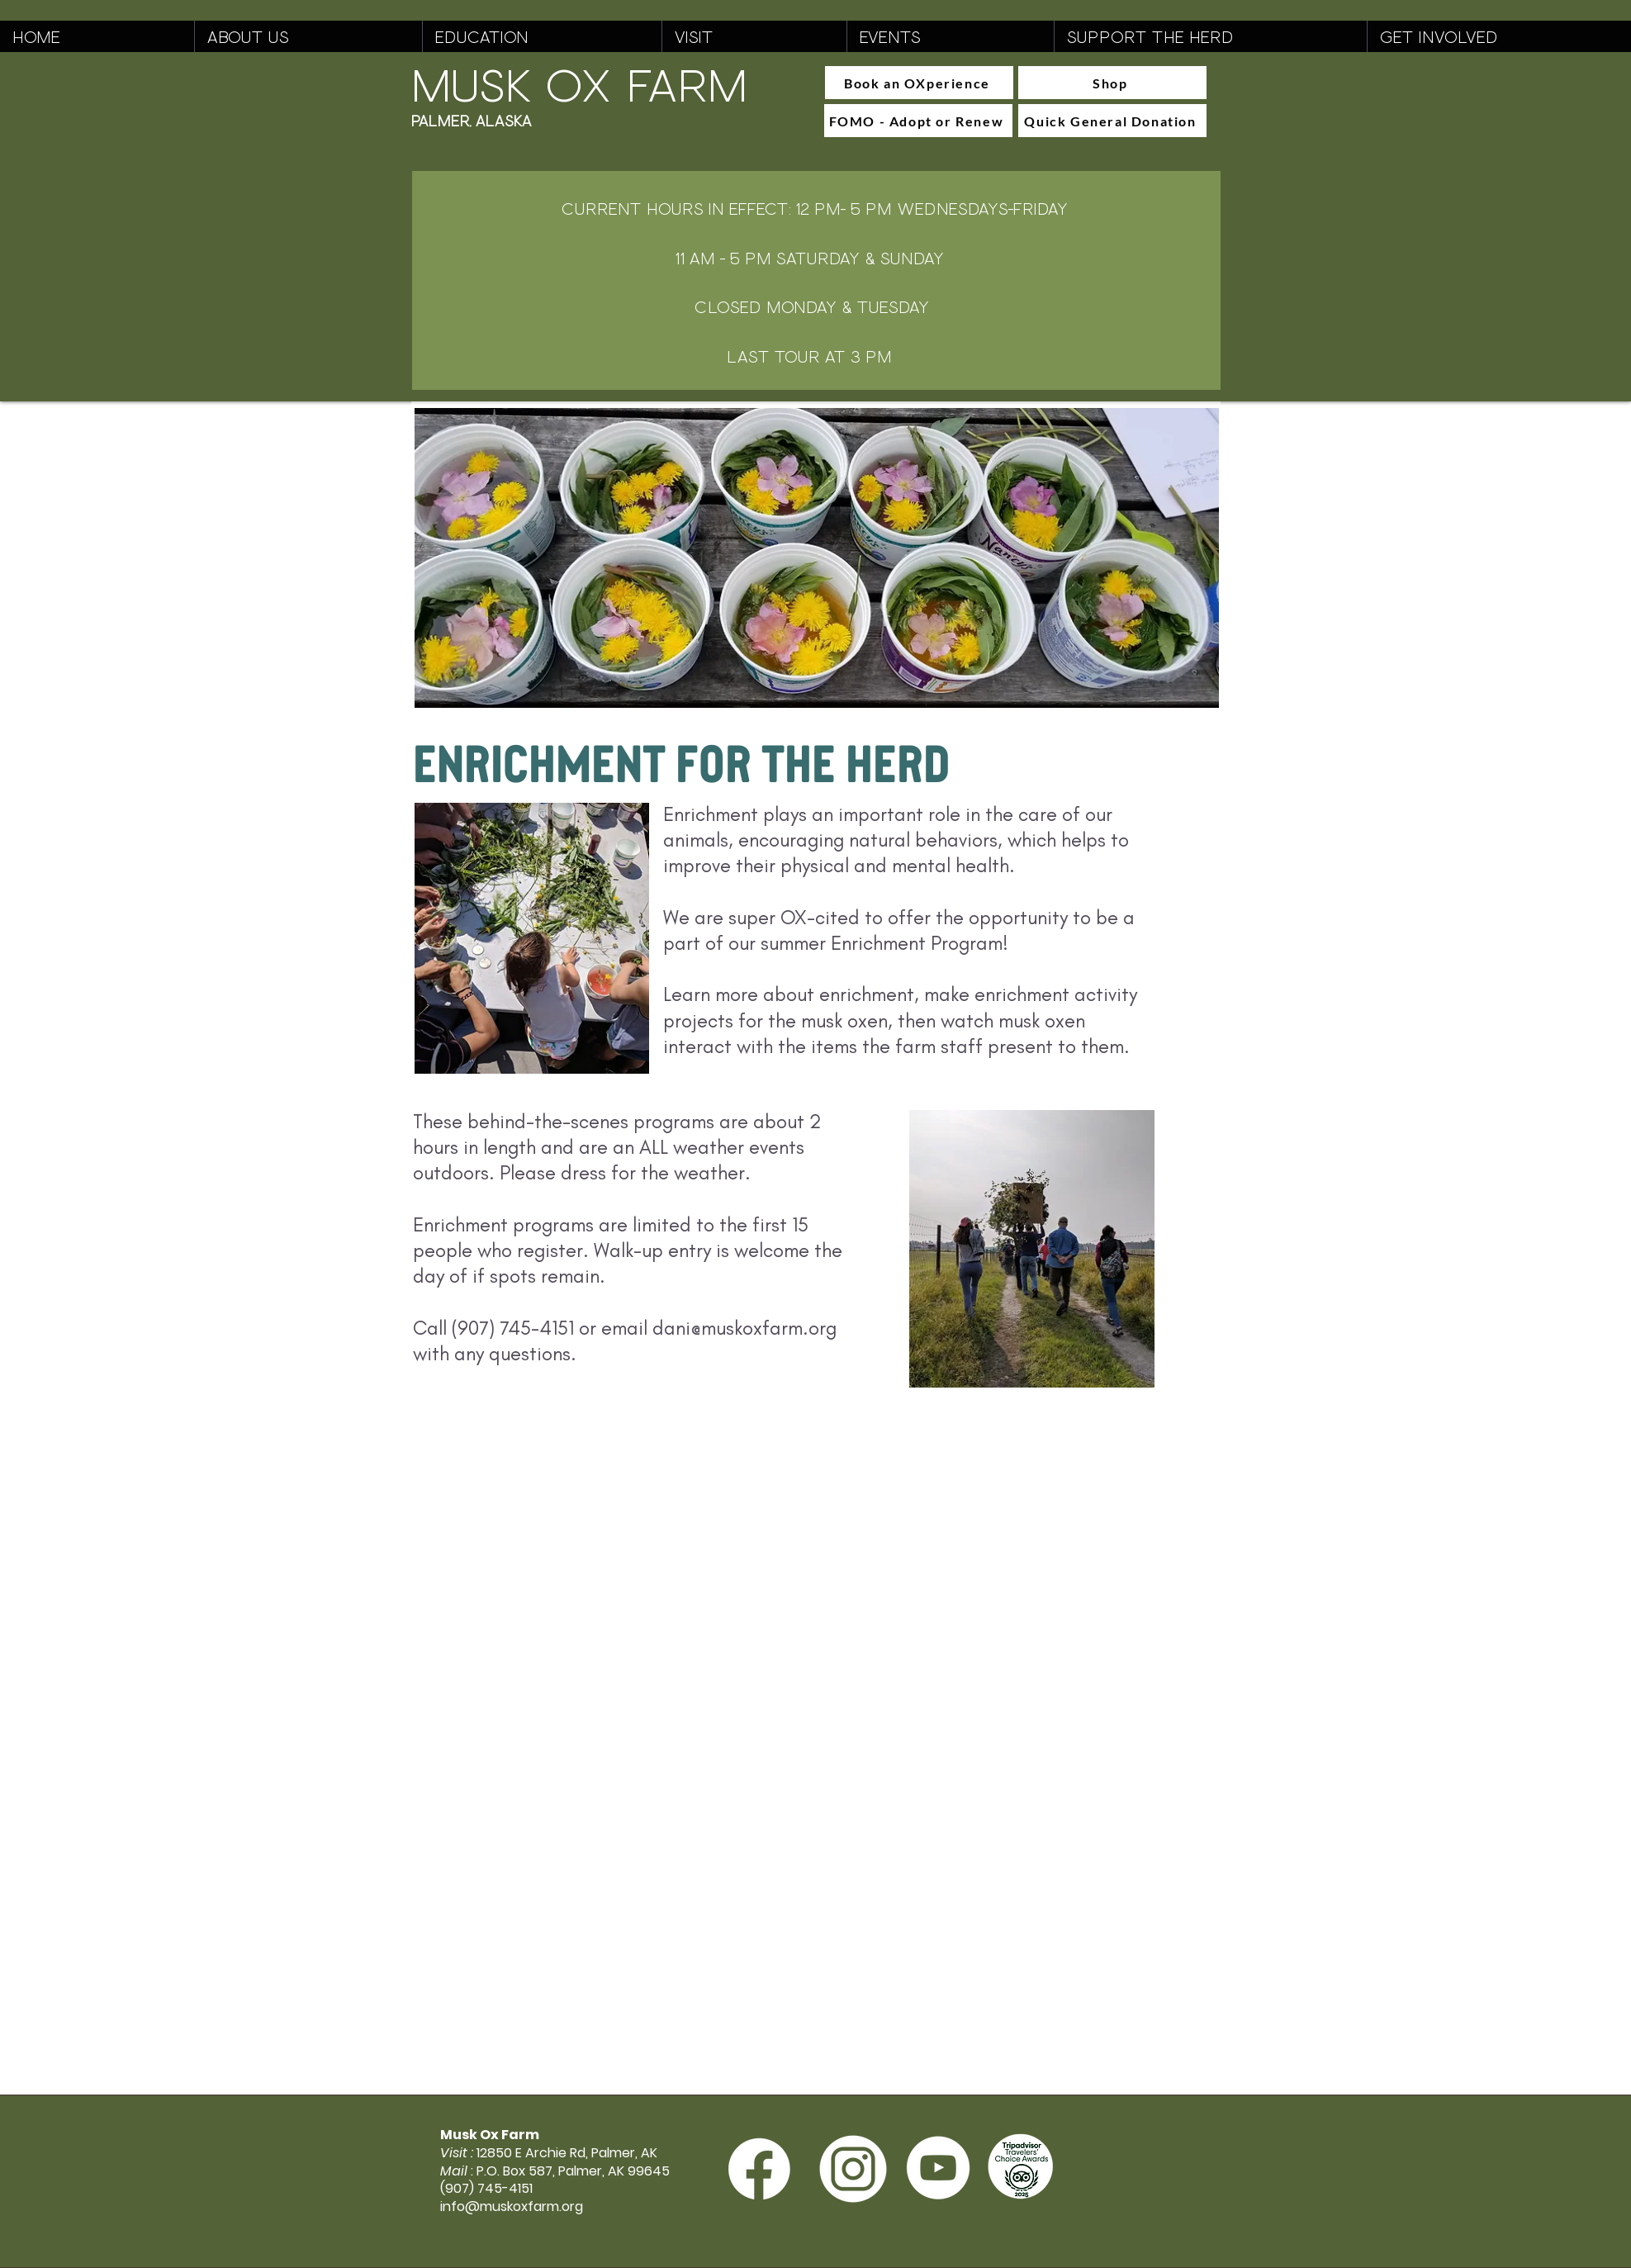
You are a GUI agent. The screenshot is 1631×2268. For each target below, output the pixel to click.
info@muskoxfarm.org (511, 2206)
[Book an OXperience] (919, 82)
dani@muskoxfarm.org (744, 1328)
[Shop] (1112, 82)
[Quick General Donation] (1112, 120)
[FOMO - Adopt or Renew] (918, 120)
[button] (308, 36)
